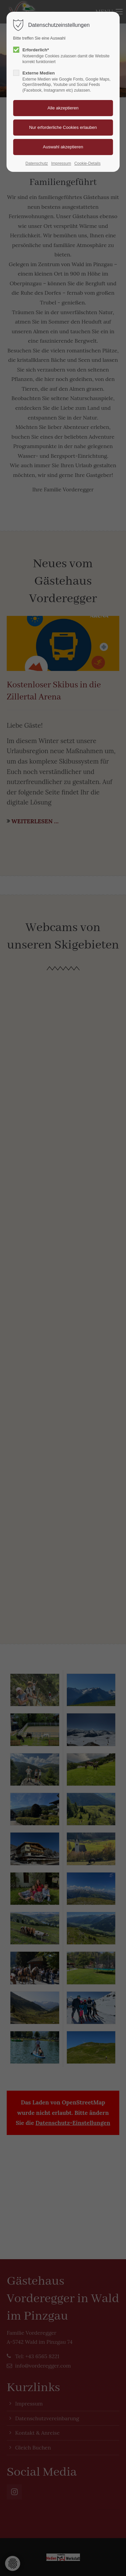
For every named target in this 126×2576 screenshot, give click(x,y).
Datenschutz (37, 163)
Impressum (61, 163)
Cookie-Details (87, 163)
